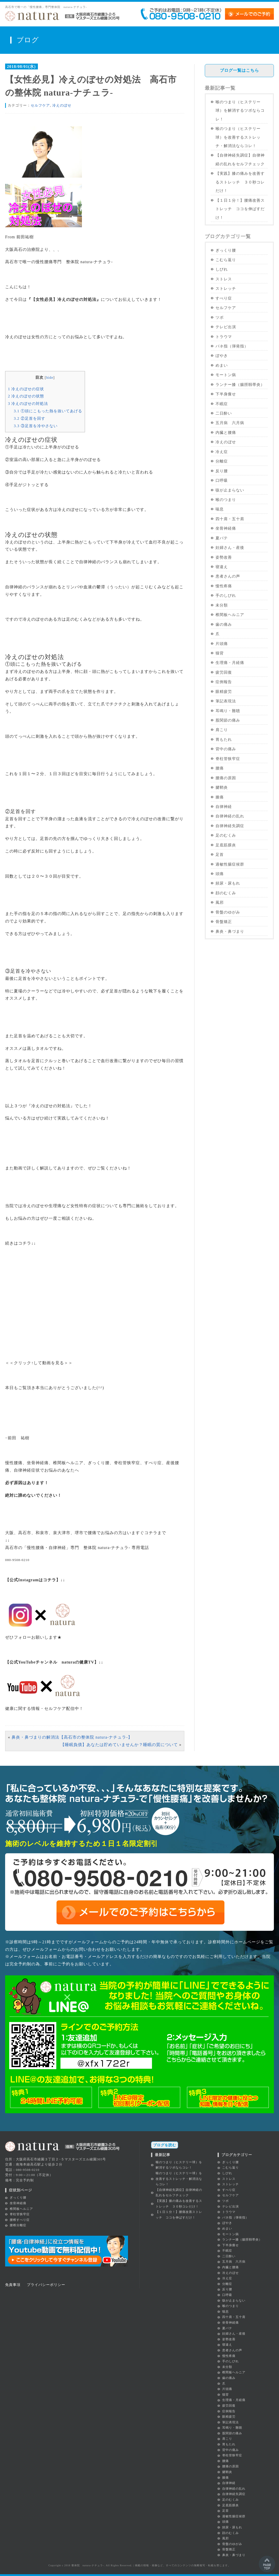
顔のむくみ (226, 893)
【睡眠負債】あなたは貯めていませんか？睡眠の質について (119, 1744)
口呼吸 (222, 480)
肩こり (222, 729)
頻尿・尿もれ (228, 883)
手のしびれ (226, 595)
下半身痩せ (226, 394)
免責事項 (12, 2285)
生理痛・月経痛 (230, 662)
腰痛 (220, 768)
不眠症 (222, 404)
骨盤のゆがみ (228, 912)
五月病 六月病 (230, 422)
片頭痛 (222, 643)
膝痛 (220, 797)
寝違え (222, 567)
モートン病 (226, 375)
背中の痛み (226, 749)
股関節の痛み (228, 720)
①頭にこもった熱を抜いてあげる (48, 411)
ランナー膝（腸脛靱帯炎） (240, 384)
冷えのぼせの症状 (26, 389)
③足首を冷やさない (36, 426)
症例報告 (224, 682)
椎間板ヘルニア (230, 614)
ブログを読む (164, 2145)
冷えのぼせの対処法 (28, 403)
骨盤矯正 (224, 921)
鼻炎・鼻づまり (230, 931)
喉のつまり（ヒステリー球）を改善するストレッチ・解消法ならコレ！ (238, 137)
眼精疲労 (224, 691)
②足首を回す (29, 418)
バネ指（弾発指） (232, 346)
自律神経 (224, 806)
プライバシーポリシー (46, 2285)
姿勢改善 (224, 557)
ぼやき (222, 355)
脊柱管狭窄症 (228, 758)
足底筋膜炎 (226, 845)
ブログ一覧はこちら (239, 70)
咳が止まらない (230, 490)
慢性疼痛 (224, 586)
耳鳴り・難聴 (228, 711)
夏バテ (222, 538)
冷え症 (222, 451)
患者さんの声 (228, 576)
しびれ (222, 269)
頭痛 (220, 873)
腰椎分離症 (18, 2225)
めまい (222, 365)
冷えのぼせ (61, 105)
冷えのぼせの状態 (26, 396)
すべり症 (224, 298)
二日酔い (224, 413)
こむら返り (226, 260)
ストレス (224, 279)
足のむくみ (226, 835)
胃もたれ (224, 739)
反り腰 (222, 471)
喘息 (220, 509)
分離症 (222, 461)
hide (49, 377)
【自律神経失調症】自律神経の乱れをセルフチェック (240, 159)
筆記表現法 (226, 701)
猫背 (220, 653)
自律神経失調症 (230, 826)
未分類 (222, 605)
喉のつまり (226, 499)
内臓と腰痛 (226, 432)
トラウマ (224, 336)
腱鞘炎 (222, 787)
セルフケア (40, 105)
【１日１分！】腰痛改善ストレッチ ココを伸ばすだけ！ (240, 209)
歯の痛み (224, 624)
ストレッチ (226, 288)
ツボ (220, 317)
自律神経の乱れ (230, 816)
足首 (220, 854)
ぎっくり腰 (226, 250)
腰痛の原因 (226, 778)
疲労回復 (224, 672)
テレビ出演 (226, 327)
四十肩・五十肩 (230, 519)
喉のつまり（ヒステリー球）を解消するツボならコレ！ (240, 110)
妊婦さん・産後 (230, 547)
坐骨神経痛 (226, 528)
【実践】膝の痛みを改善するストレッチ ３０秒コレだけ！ (240, 182)
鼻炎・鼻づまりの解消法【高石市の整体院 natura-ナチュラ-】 (72, 1737)
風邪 (220, 902)
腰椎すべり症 (20, 2220)
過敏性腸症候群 (230, 864)
